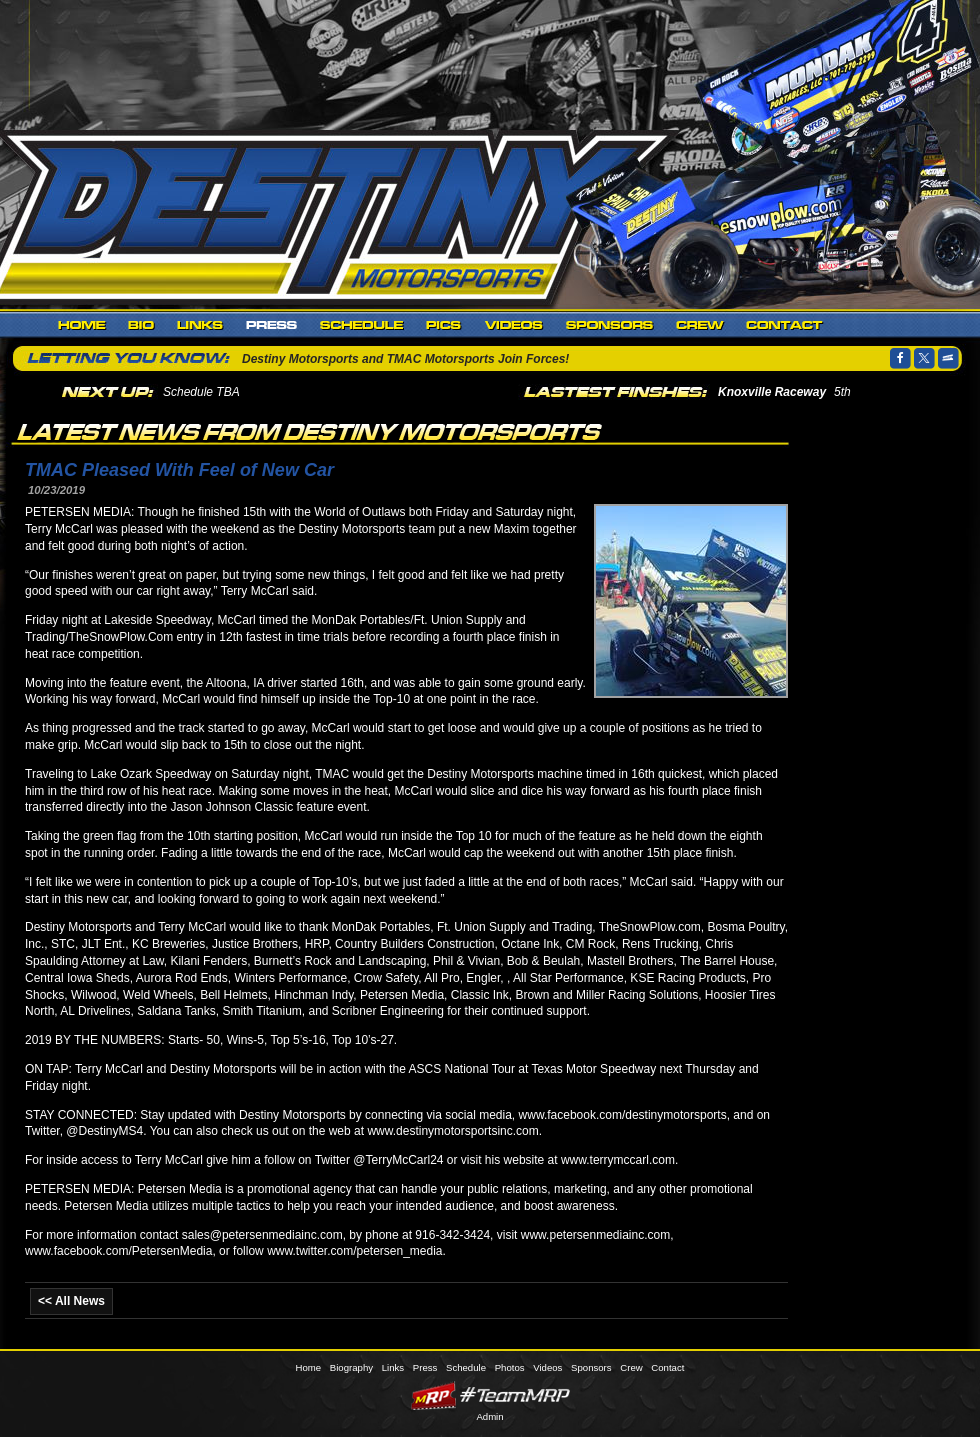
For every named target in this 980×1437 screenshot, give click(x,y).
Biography (141, 325)
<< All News (71, 1301)
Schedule (362, 325)
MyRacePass (490, 1395)
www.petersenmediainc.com (595, 1235)
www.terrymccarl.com (618, 1160)
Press (272, 325)
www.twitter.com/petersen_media (354, 1251)
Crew (700, 325)
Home (82, 325)
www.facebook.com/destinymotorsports (623, 1115)
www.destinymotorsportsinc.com (452, 1131)
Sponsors (610, 325)
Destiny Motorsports (335, 214)
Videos (514, 325)
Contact (784, 325)
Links (200, 325)
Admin (489, 1416)
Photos (444, 325)
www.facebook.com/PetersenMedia (118, 1251)
